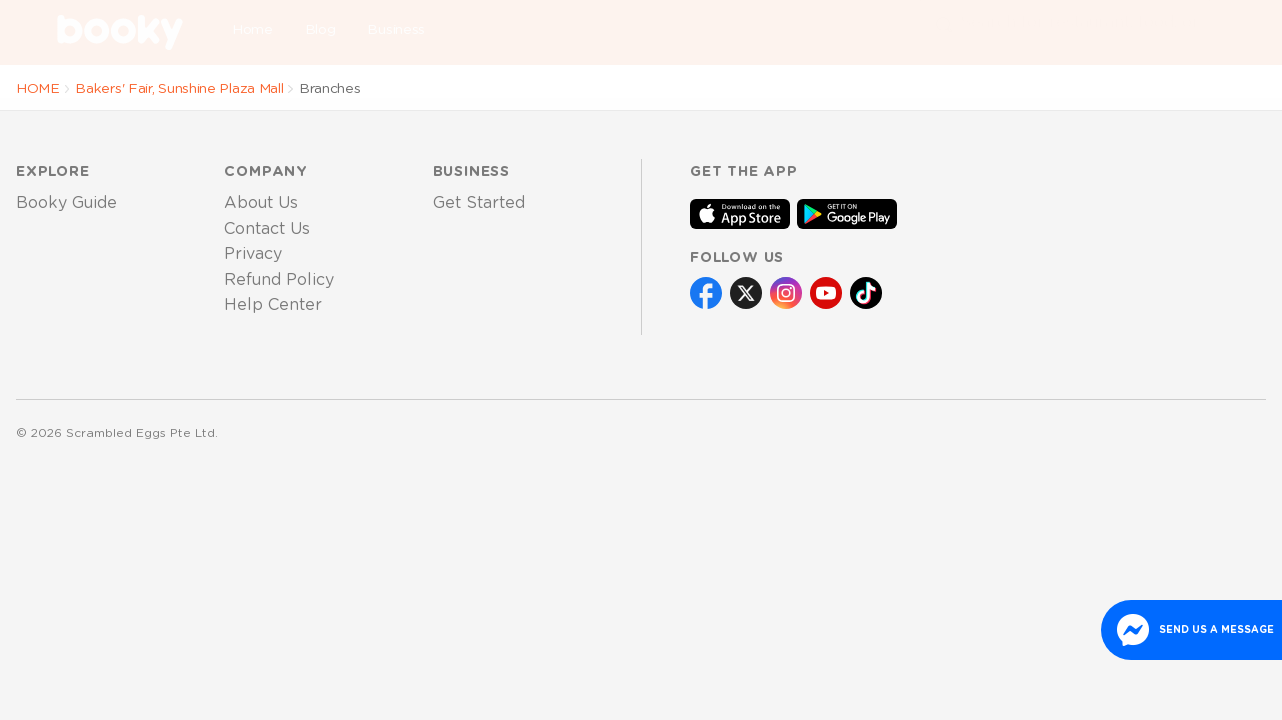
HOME (38, 89)
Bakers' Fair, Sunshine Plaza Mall (179, 89)
